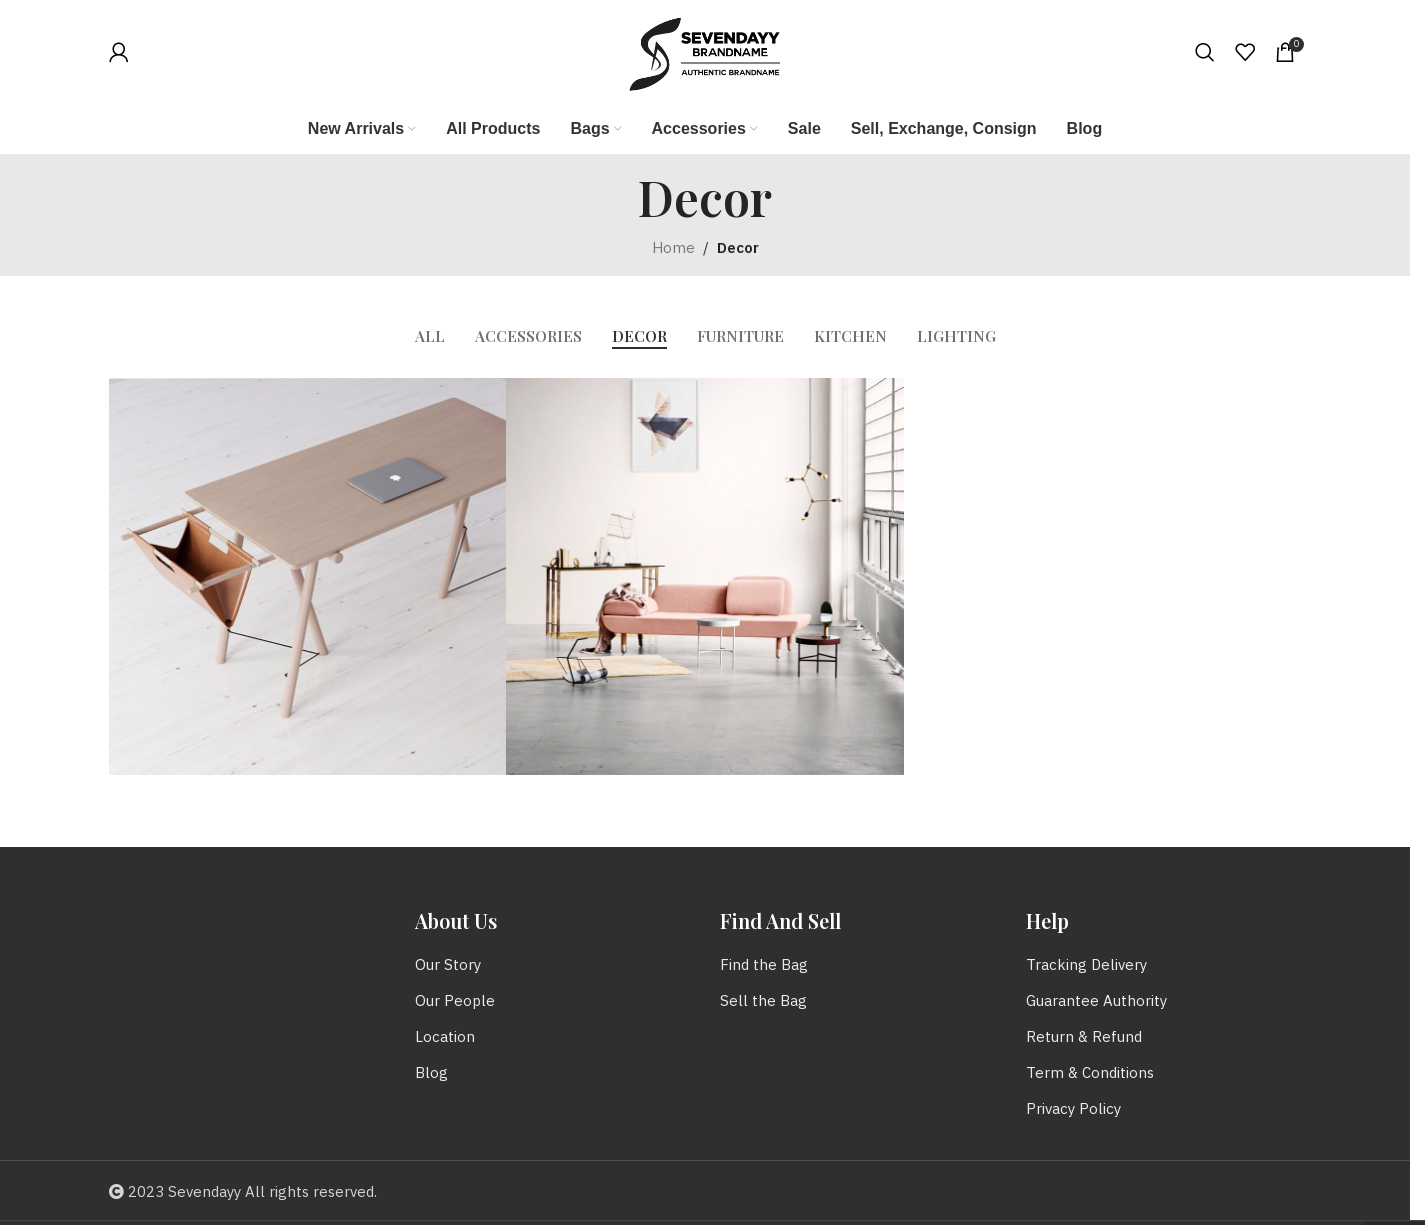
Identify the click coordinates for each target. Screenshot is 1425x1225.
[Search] (1205, 52)
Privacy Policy (1073, 1109)
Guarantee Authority (1096, 1001)
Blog (431, 1073)
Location (445, 1037)
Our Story (448, 965)
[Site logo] (705, 51)
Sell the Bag (763, 1001)
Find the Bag (764, 965)
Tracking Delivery (1086, 965)
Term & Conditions (1090, 1073)
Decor (738, 248)
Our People (455, 1001)
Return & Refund (1084, 1037)
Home (673, 248)
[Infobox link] (164, 52)
